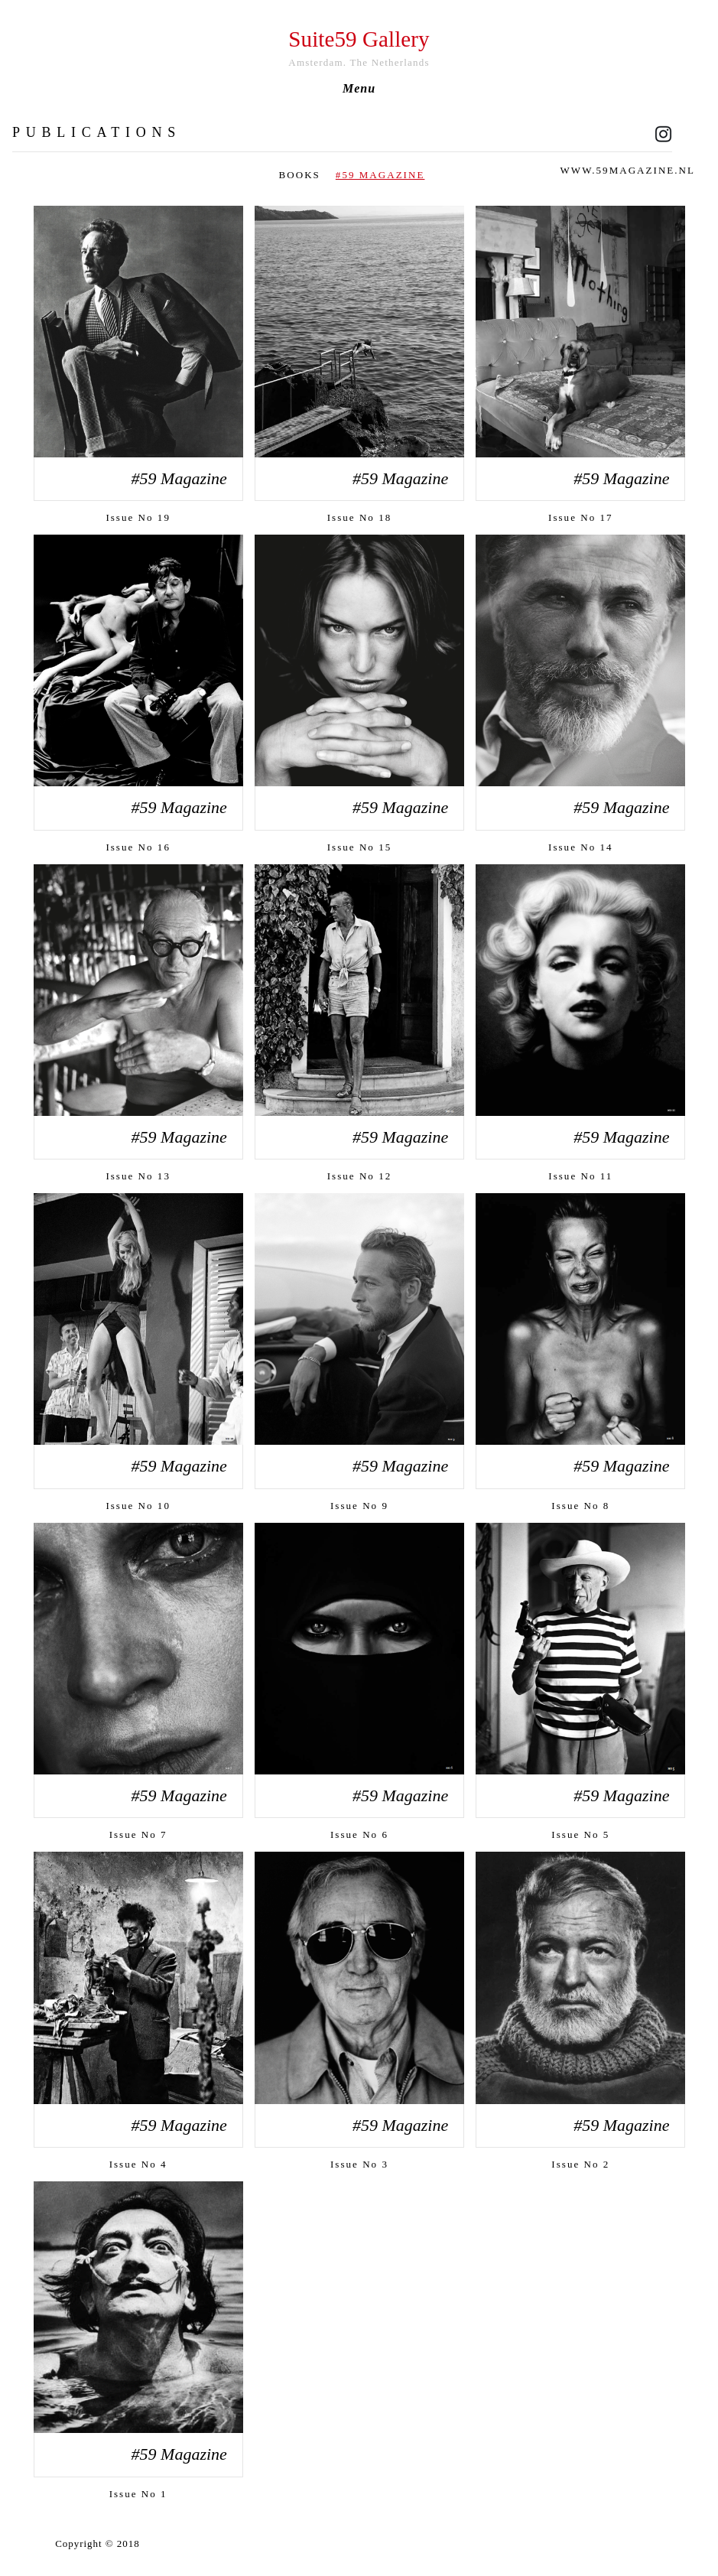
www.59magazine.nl (627, 170)
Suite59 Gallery (358, 39)
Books (299, 175)
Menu (359, 89)
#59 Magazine (380, 175)
